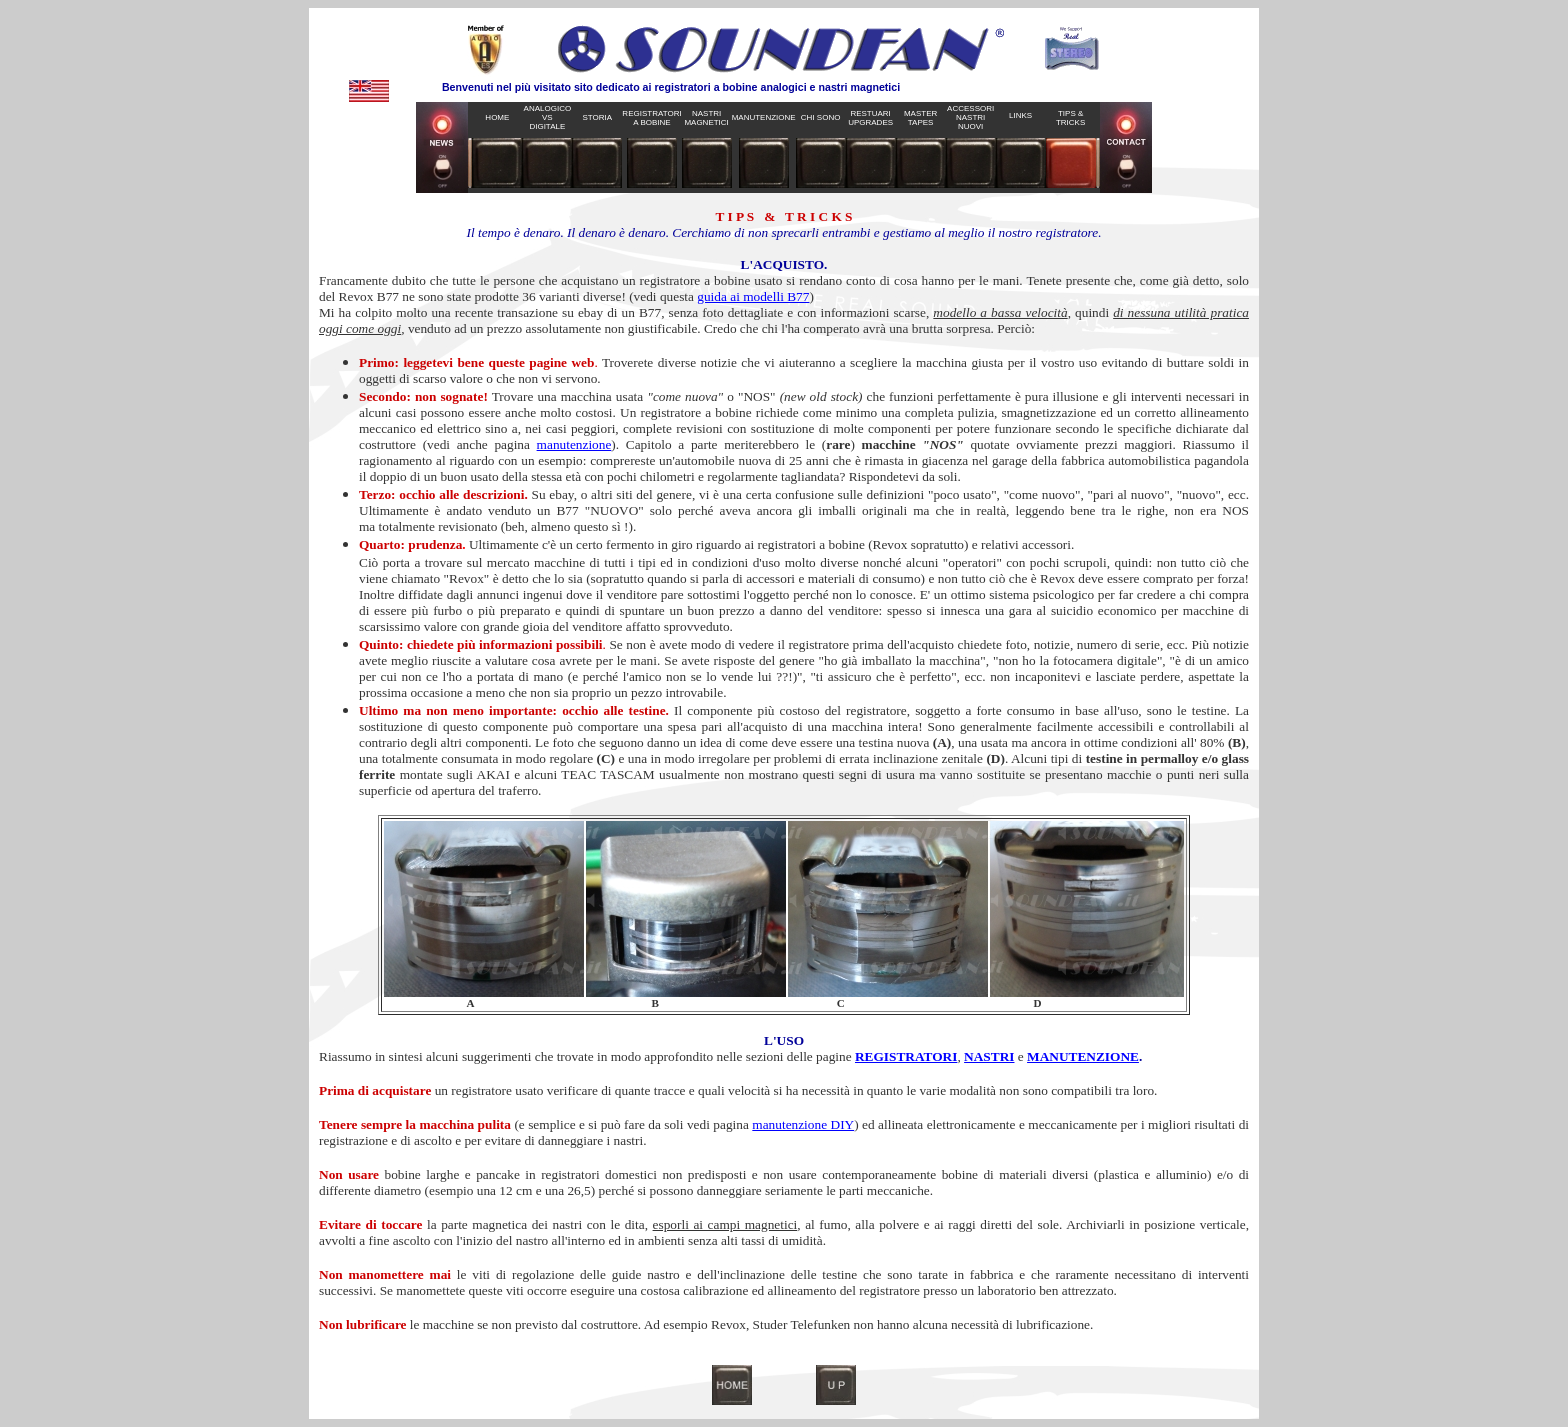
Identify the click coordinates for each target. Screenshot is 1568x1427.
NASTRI (989, 1056)
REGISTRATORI (906, 1056)
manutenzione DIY (803, 1124)
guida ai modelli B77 (753, 296)
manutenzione (574, 444)
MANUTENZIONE (1083, 1056)
